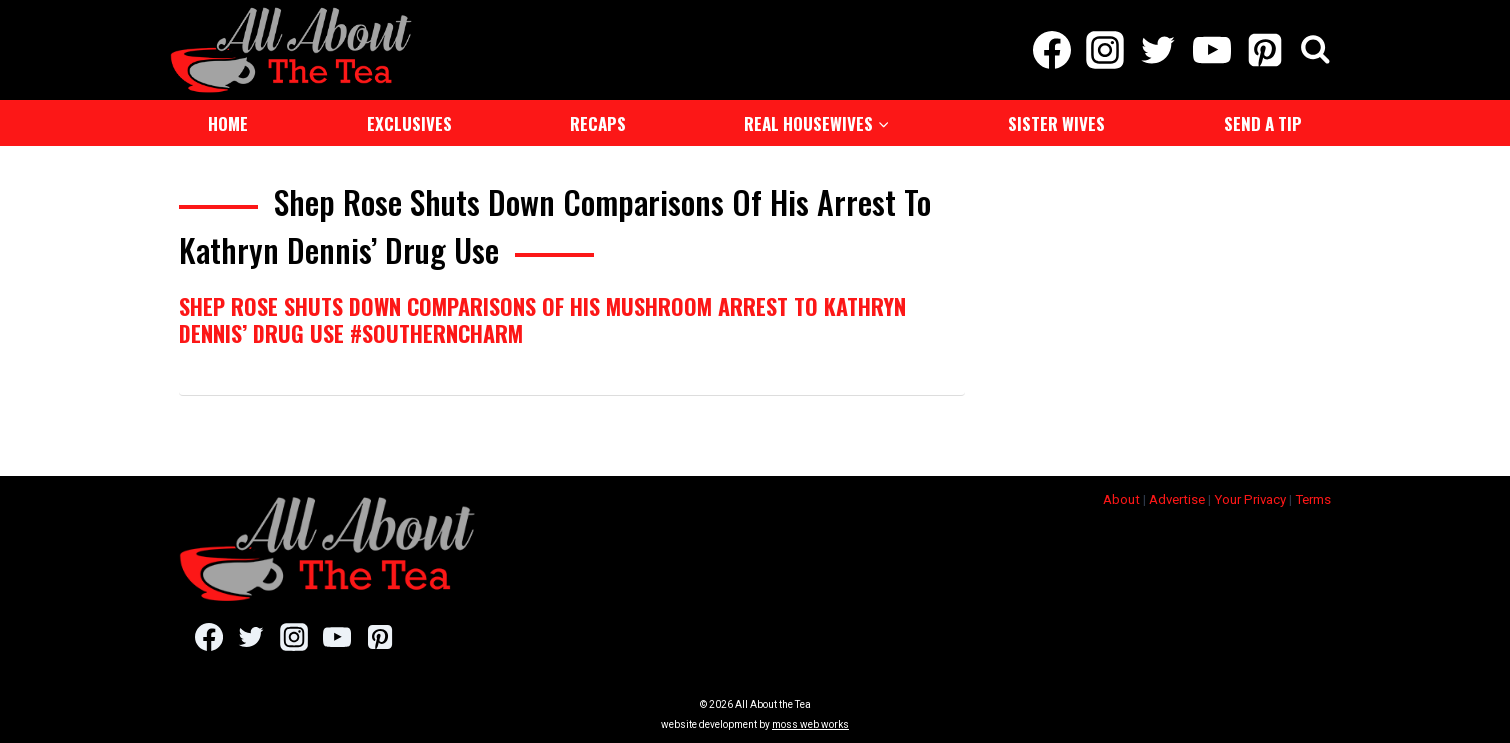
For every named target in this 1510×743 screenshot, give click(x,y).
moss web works (810, 724)
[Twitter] (1158, 50)
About (1121, 499)
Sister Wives (1056, 123)
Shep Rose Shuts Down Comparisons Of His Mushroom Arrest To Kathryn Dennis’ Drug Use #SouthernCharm (542, 319)
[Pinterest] (1264, 50)
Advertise (1177, 499)
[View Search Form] (1315, 50)
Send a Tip (1263, 123)
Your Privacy (1250, 499)
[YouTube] (1211, 50)
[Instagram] (1105, 50)
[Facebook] (1051, 50)
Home (228, 123)
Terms (1313, 499)
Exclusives (409, 123)
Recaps (598, 123)
